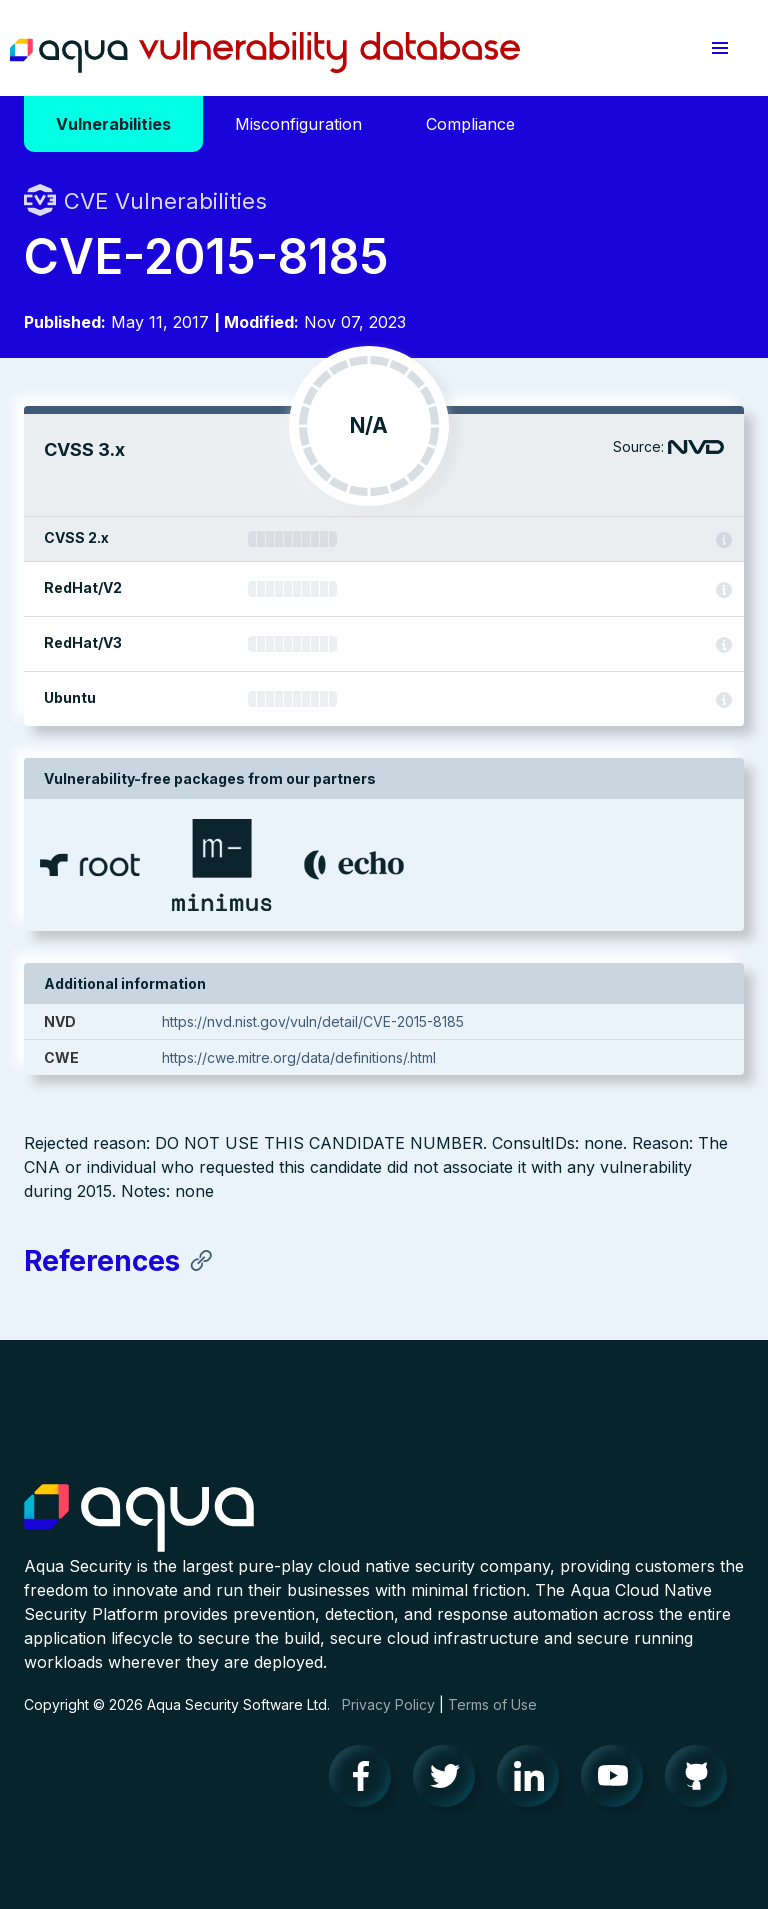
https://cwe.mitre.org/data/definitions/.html (299, 1057)
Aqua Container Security (139, 1519)
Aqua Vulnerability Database (265, 53)
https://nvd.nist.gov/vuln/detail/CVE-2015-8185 (313, 1021)
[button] (720, 48)
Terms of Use (492, 1704)
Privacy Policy (388, 1704)
